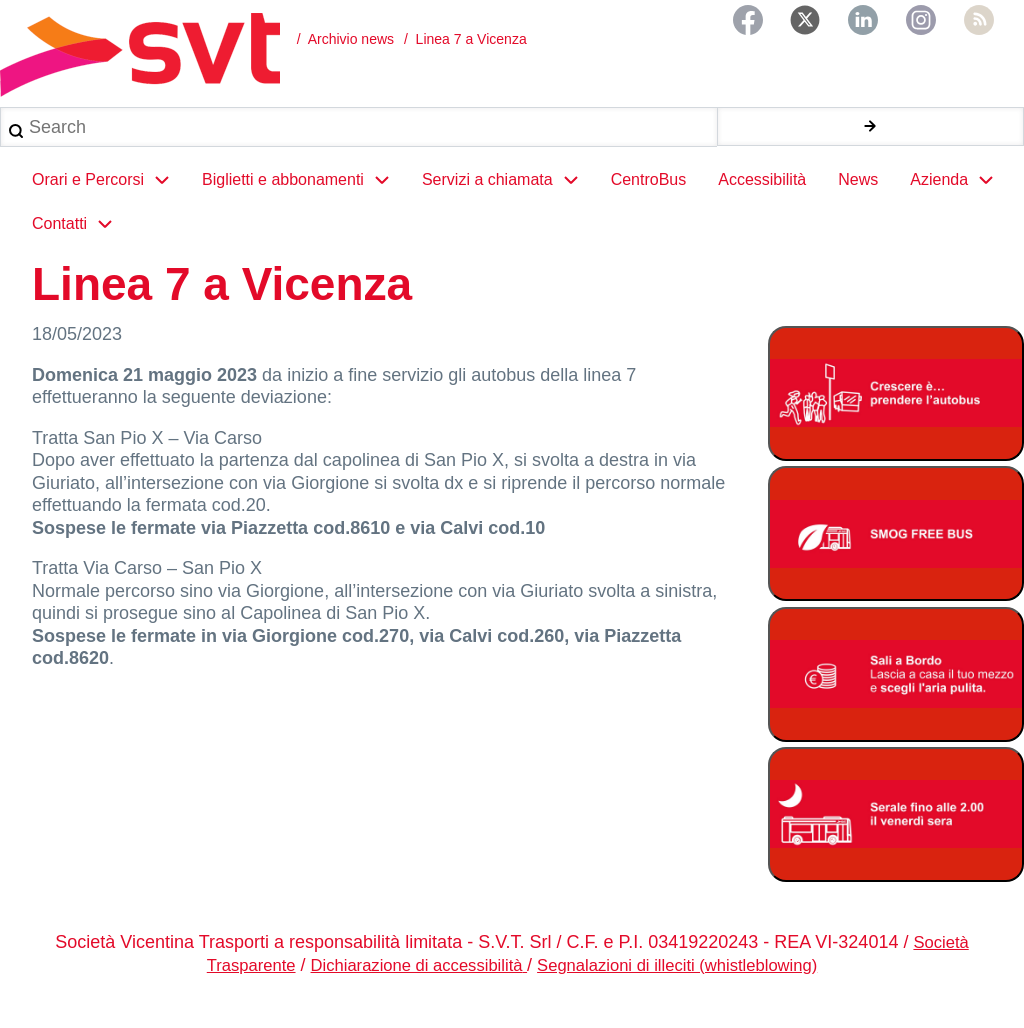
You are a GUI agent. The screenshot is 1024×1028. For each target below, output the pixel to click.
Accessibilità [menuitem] (762, 197)
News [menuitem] (858, 197)
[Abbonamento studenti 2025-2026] (896, 411)
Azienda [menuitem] (960, 198)
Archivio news (351, 39)
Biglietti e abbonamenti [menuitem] (304, 198)
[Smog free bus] (896, 551)
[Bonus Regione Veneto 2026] (896, 692)
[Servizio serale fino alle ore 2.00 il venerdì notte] (896, 832)
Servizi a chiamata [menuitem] (508, 198)
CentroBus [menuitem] (649, 197)
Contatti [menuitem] (80, 242)
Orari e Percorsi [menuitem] (109, 198)
